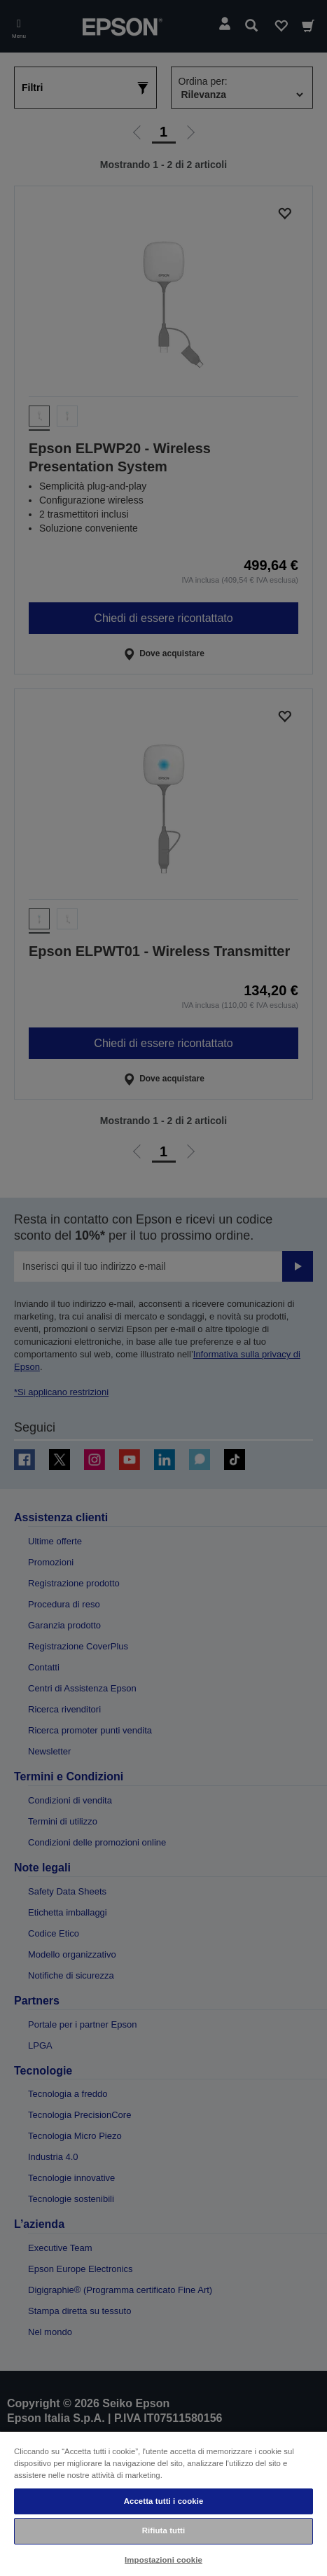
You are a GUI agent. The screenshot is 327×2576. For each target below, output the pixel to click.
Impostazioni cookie (163, 2560)
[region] (163, 2503)
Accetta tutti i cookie (164, 2501)
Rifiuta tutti (164, 2530)
